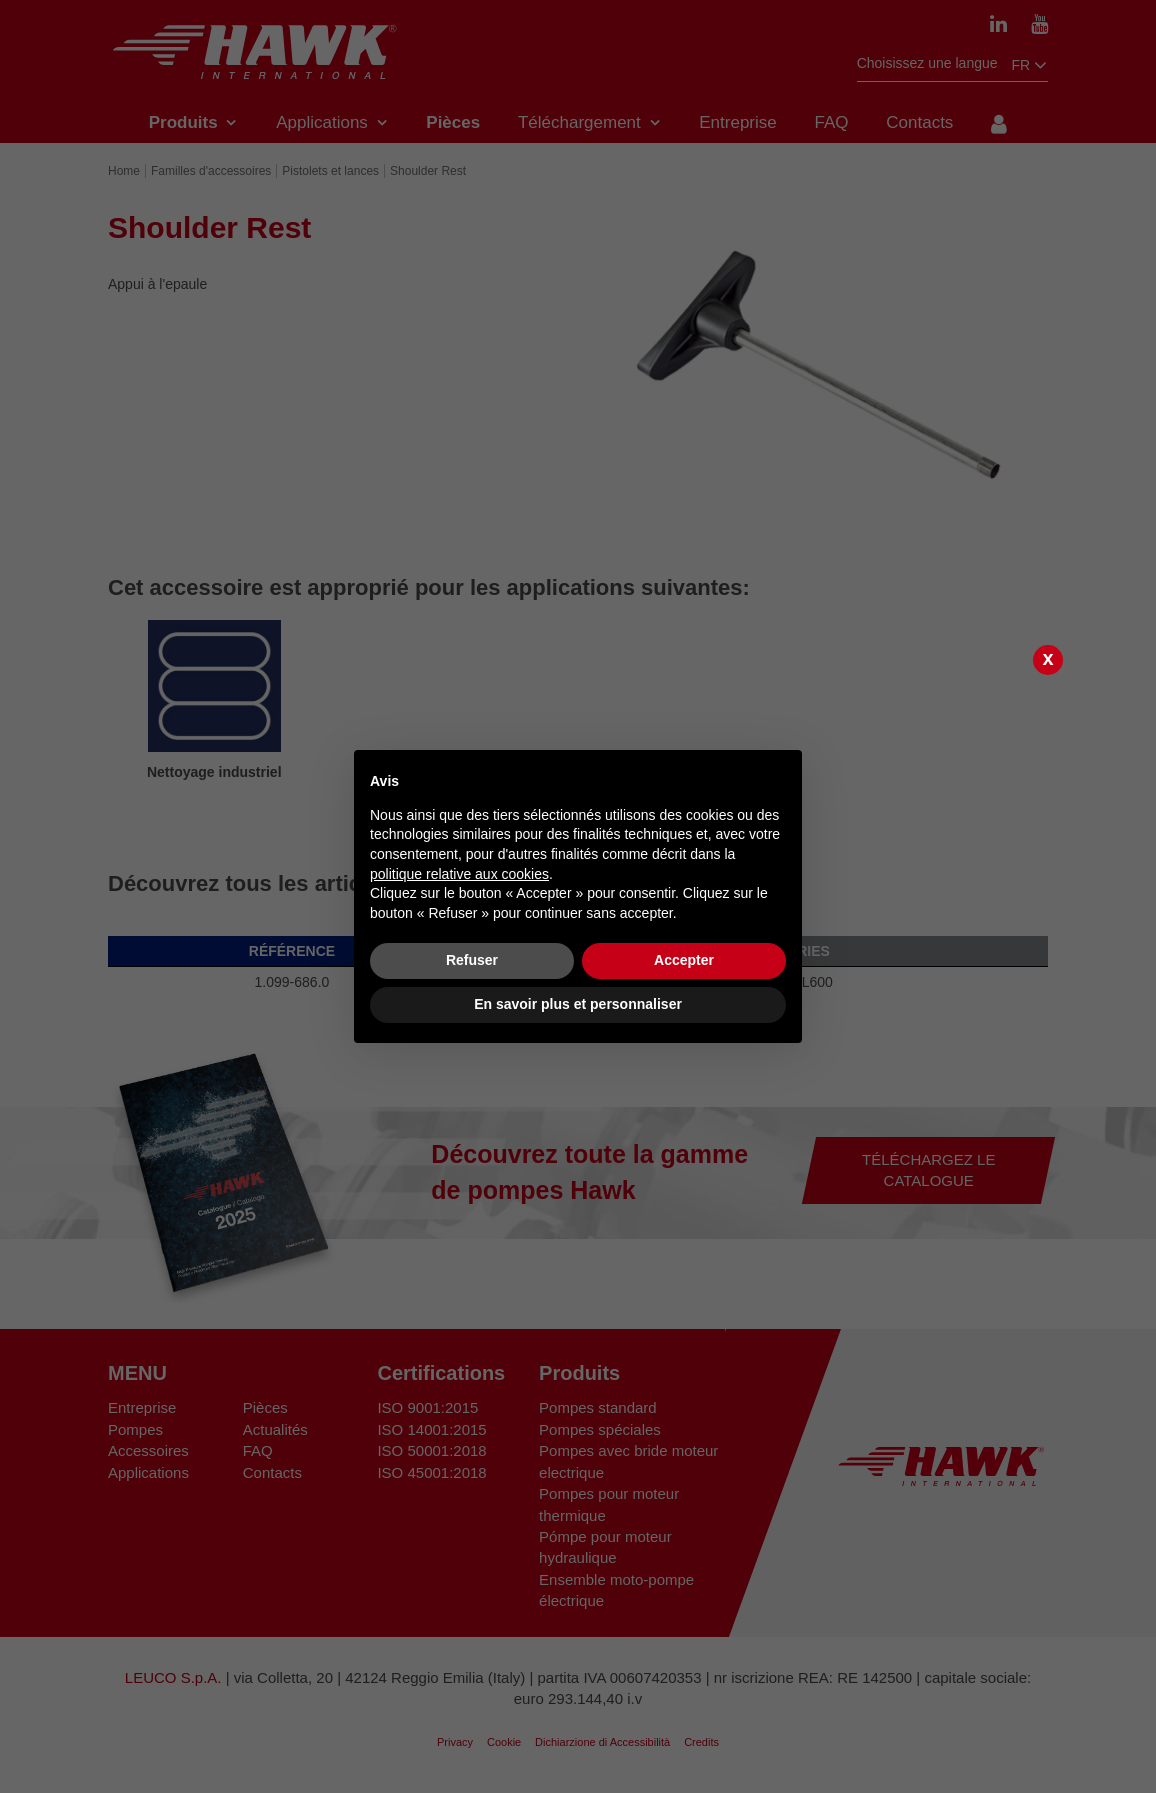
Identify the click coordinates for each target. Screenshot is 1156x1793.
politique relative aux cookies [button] (459, 874)
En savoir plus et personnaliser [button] (578, 1004)
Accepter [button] (684, 960)
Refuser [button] (472, 960)
